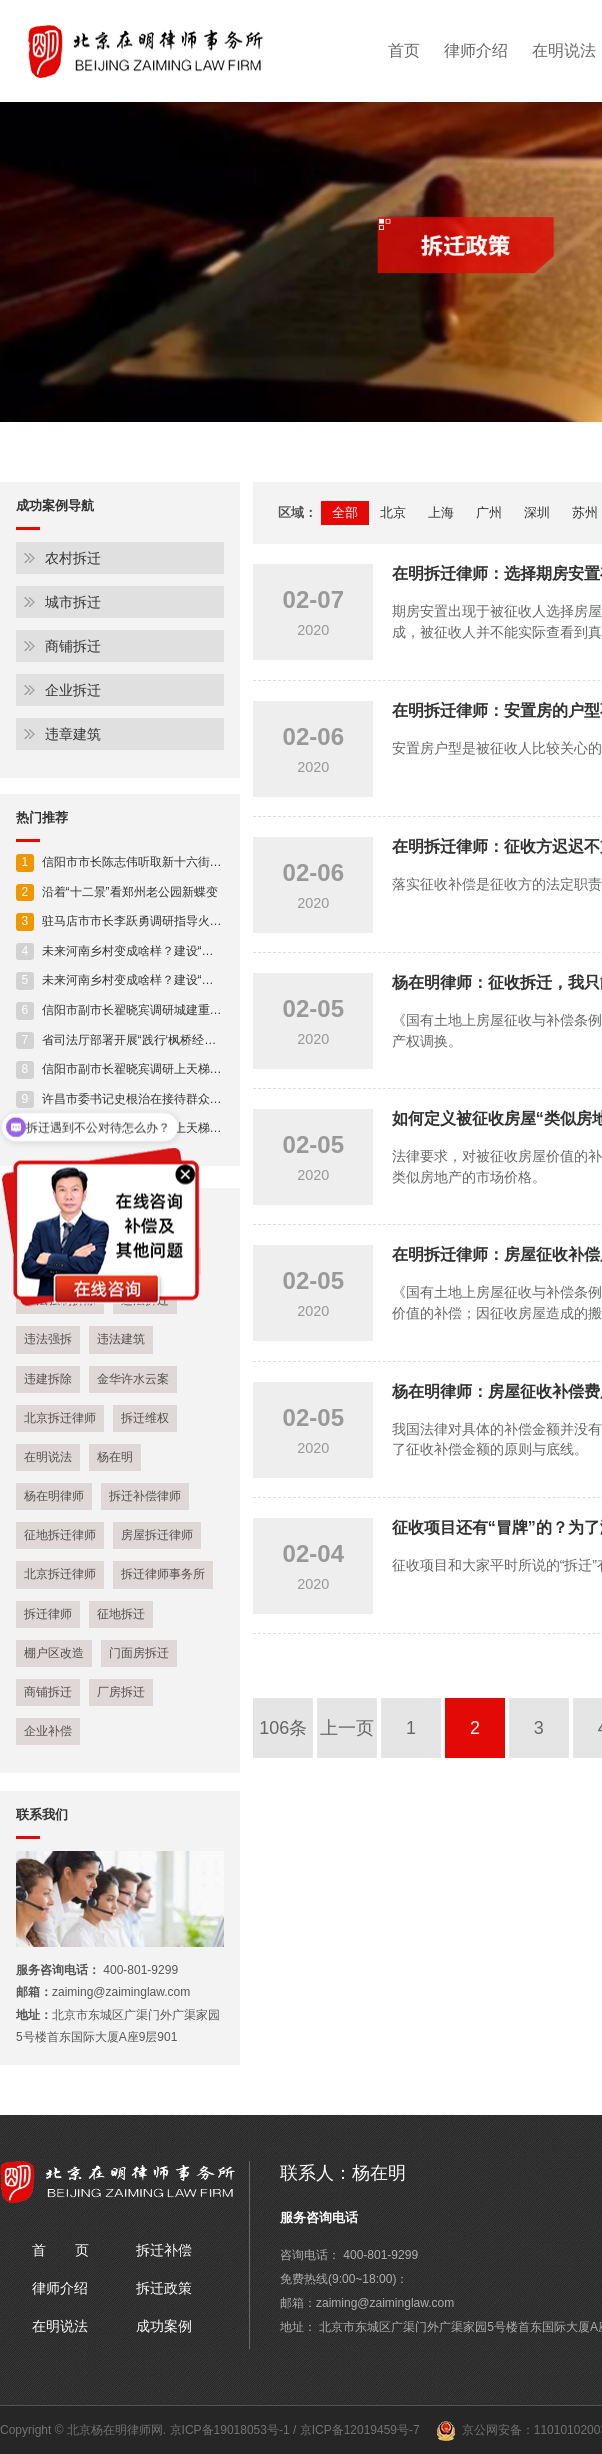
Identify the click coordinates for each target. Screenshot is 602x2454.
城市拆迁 (73, 602)
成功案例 (164, 2326)
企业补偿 (48, 1731)
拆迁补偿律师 (145, 1496)
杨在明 (115, 1457)
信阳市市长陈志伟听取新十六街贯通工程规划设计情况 (173, 862)
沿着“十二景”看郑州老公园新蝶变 (117, 892)
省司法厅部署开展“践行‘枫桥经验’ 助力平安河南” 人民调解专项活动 (206, 1040)
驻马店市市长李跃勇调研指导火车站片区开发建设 (161, 921)
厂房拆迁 (121, 1692)
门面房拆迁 (139, 1653)
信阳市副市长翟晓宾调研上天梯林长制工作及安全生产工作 (185, 1069)
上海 (441, 512)
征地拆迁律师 (60, 1535)
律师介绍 (476, 50)
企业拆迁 (73, 690)
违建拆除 (48, 1379)
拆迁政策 (164, 2288)
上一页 (347, 1728)
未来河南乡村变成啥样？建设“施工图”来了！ (147, 951)
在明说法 (48, 1457)
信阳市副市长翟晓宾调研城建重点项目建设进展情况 (167, 1010)
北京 (393, 512)
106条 (283, 1728)
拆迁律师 (48, 1614)
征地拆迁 (121, 1614)
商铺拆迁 (73, 646)
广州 (489, 512)
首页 (404, 50)
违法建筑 (121, 1339)
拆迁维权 (145, 1418)
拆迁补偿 (164, 2250)
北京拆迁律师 (60, 1418)
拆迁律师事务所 (163, 1574)
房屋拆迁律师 (157, 1535)
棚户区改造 (54, 1653)
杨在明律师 (54, 1496)
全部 (345, 512)
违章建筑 (73, 734)
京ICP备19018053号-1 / (235, 2430)
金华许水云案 (133, 1379)
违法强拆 (48, 1339)
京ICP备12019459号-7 (360, 2430)
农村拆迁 (73, 558)
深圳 (537, 512)
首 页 (60, 2250)
